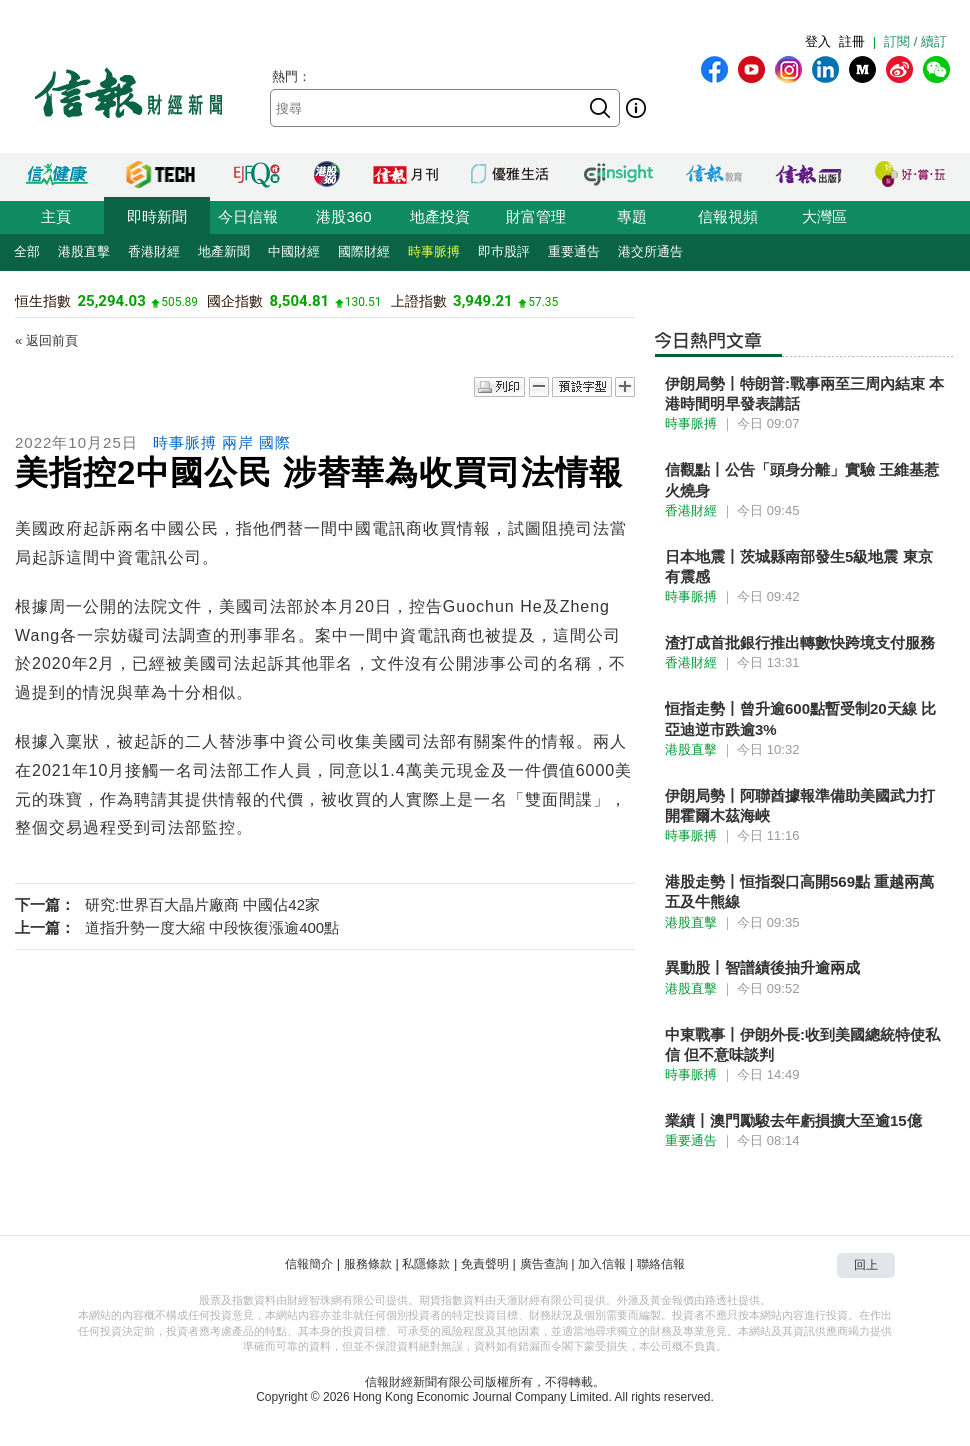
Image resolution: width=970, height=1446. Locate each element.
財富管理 (536, 216)
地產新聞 (224, 251)
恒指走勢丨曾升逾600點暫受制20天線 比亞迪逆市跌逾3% (800, 718)
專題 (632, 216)
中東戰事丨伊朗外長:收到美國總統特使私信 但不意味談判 (802, 1044)
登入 (818, 41)
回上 (866, 1265)
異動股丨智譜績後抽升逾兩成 (762, 967)
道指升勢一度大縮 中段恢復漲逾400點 (212, 927)
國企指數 (235, 301)
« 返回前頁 (46, 340)
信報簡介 (309, 1264)
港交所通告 (650, 251)
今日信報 (248, 216)
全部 (27, 251)
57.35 (543, 302)
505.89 (179, 302)
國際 (275, 442)
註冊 (852, 41)
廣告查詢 (544, 1264)
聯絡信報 (661, 1264)
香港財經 (154, 251)
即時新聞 (157, 216)
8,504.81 (300, 301)
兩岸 (238, 442)
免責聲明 (485, 1264)
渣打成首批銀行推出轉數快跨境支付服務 (800, 642)
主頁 (56, 216)
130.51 (363, 302)
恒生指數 (43, 301)
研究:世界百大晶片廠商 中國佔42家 (202, 904)
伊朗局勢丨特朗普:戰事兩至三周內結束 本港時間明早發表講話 (804, 393)
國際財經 (364, 251)
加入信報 (602, 1264)
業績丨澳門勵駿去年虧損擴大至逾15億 (793, 1120)
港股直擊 (84, 251)
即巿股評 (504, 251)
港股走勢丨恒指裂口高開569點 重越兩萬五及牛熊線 (799, 891)
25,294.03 (111, 301)
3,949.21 (483, 301)
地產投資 (440, 216)
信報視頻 (728, 216)
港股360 (343, 216)
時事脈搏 (434, 251)
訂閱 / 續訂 (915, 41)
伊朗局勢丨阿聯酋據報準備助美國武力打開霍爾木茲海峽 (800, 805)
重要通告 (574, 251)
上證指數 (419, 301)
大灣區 (824, 216)
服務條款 (368, 1264)
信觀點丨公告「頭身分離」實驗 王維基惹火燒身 (802, 479)
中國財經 (294, 251)
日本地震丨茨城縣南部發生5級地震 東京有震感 (799, 566)
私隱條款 (426, 1264)
